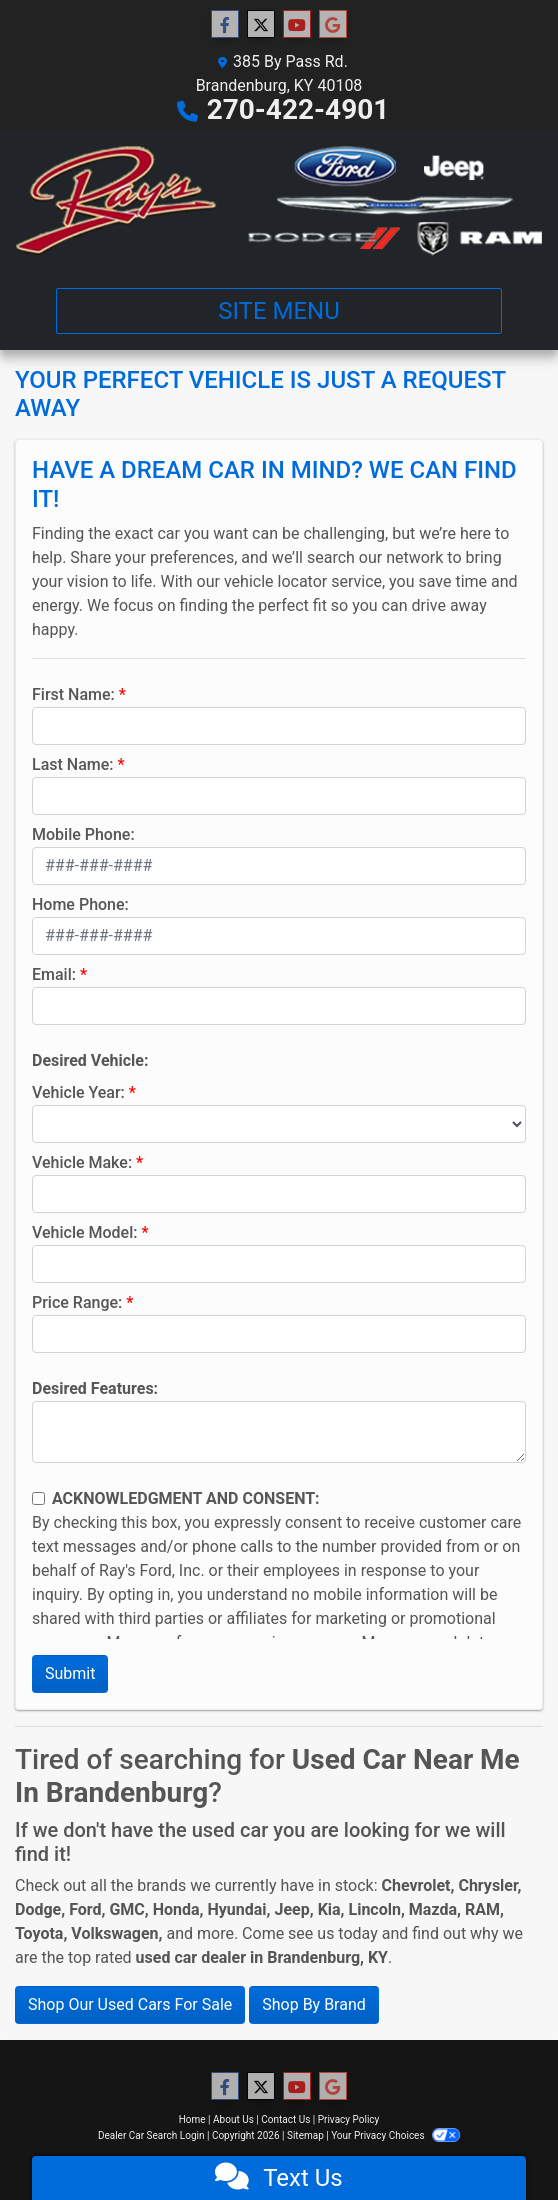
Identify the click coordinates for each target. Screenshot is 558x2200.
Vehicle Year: (78, 1092)
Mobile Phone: (83, 834)
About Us (233, 2119)
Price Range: (77, 1302)
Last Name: (73, 764)
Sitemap (305, 2135)
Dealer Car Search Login (151, 2135)
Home (192, 2119)
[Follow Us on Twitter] (261, 25)
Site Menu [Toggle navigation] (279, 311)
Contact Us (285, 2119)
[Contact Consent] (38, 1498)
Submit (70, 1673)
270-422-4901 (298, 109)
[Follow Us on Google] (333, 25)
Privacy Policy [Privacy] (349, 2119)
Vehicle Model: (84, 1232)
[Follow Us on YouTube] (297, 25)
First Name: (73, 694)
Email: (54, 974)
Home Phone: (80, 904)
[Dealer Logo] (279, 201)
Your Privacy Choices (395, 2135)
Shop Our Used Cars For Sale (130, 2004)
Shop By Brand (314, 2004)
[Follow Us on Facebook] (225, 25)
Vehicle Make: (82, 1162)
